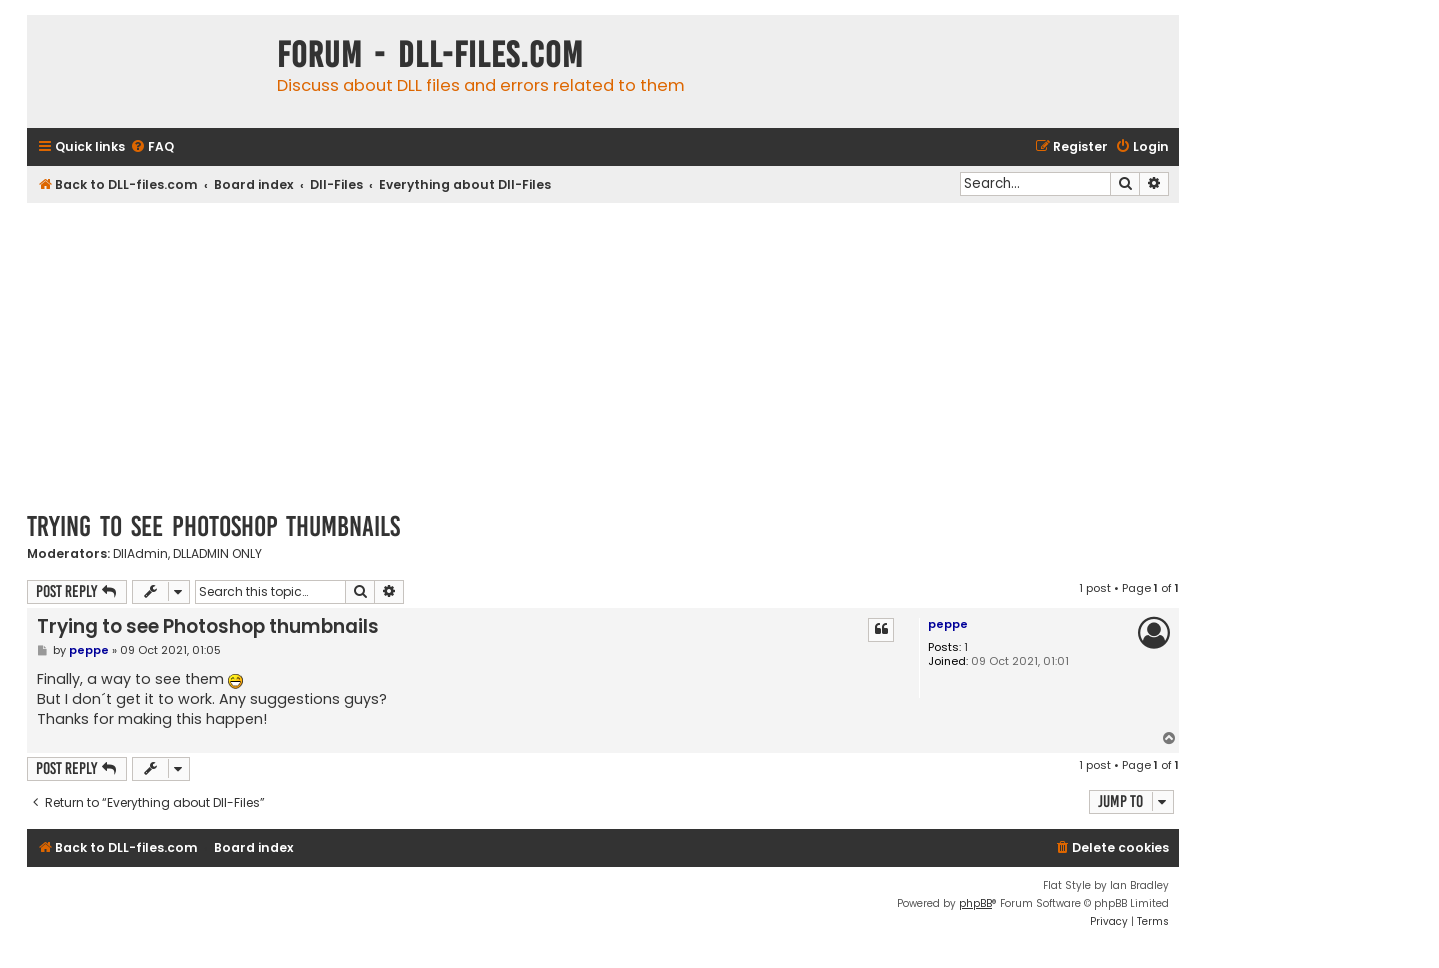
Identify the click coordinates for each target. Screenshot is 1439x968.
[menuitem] (152, 147)
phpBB (975, 903)
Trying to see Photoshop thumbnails (213, 526)
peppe (948, 624)
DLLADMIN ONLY (217, 554)
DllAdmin (140, 554)
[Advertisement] (603, 353)
